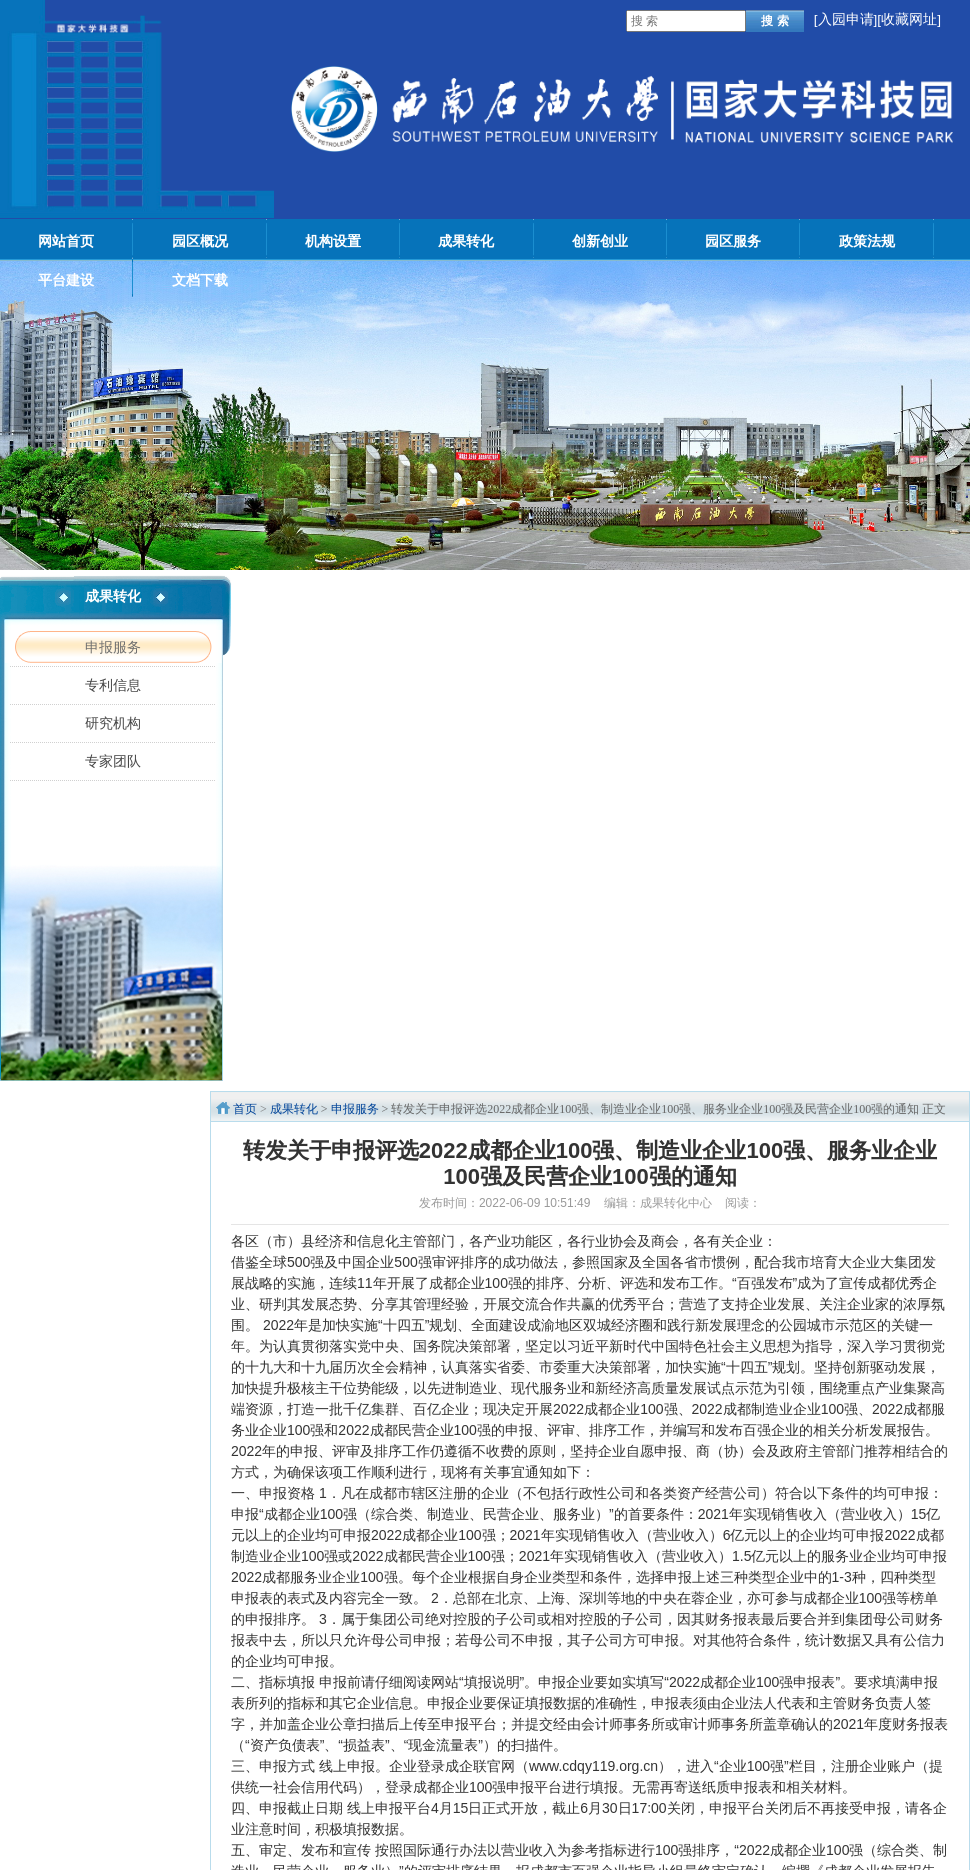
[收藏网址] (909, 19)
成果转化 (294, 1109)
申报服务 (113, 647)
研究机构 (113, 723)
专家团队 (113, 761)
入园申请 (846, 19)
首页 (245, 1109)
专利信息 (113, 685)
